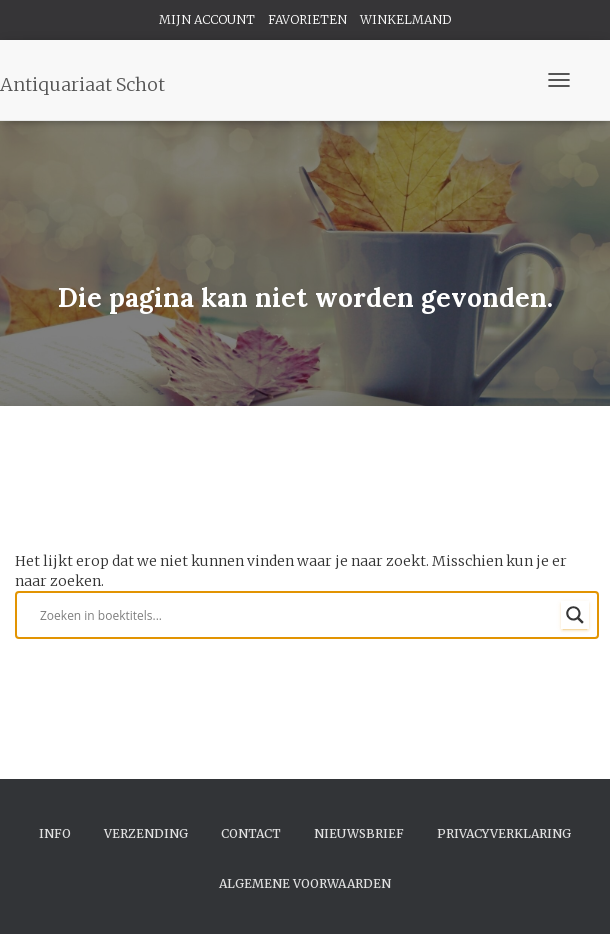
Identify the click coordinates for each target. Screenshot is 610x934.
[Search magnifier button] (575, 615)
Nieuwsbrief (359, 833)
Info (55, 833)
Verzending (146, 833)
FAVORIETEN (307, 19)
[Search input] (298, 615)
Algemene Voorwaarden (305, 883)
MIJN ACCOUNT (207, 19)
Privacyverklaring (504, 833)
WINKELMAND (405, 19)
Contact (251, 833)
